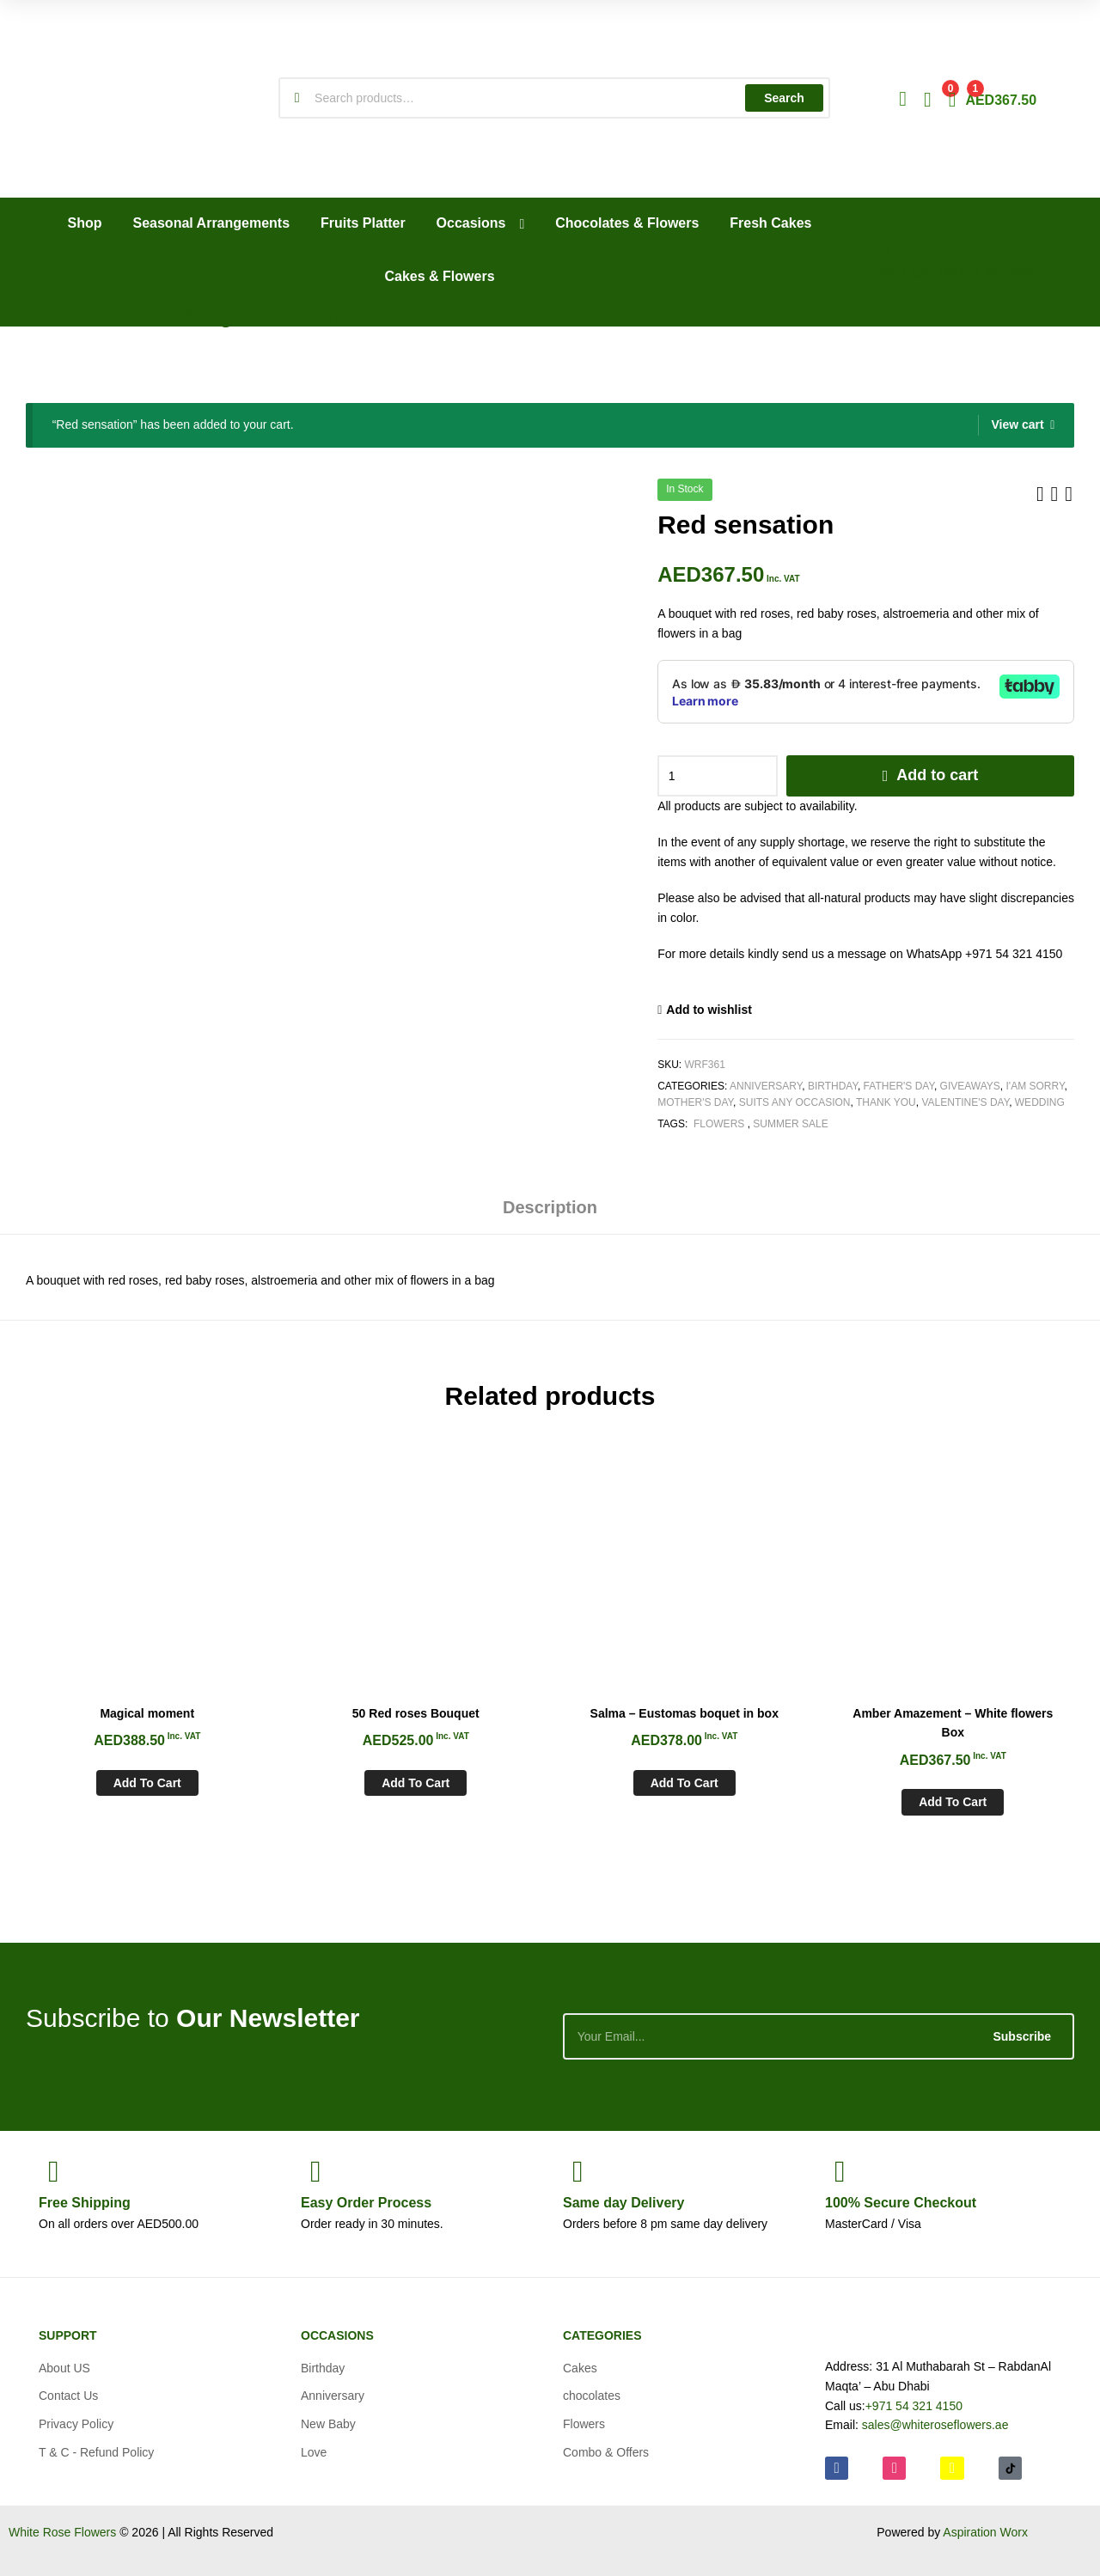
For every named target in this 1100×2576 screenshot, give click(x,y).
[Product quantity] (717, 776)
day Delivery (623, 2202)
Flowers (719, 1124)
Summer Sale (790, 1124)
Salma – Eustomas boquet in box (684, 1713)
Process (366, 2202)
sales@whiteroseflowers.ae (935, 2425)
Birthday (833, 1086)
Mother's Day (695, 1102)
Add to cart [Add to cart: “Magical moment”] (147, 1783)
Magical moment (147, 1713)
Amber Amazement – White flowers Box (952, 1723)
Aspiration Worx (985, 2532)
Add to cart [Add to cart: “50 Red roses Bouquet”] (415, 1783)
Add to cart (937, 775)
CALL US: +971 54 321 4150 (956, 272)
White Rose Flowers (62, 2532)
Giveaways (970, 1086)
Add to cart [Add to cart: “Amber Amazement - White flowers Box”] (953, 1802)
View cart (1017, 424)
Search (784, 98)
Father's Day (899, 1086)
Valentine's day (965, 1102)
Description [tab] (550, 1207)
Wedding (1040, 1102)
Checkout (900, 2202)
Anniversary (766, 1086)
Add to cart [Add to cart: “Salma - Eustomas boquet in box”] (684, 1783)
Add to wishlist (709, 1009)
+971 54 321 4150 (913, 2406)
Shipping (85, 2202)
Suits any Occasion (795, 1102)
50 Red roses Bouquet (416, 1713)
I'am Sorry (1035, 1086)
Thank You (886, 1102)
